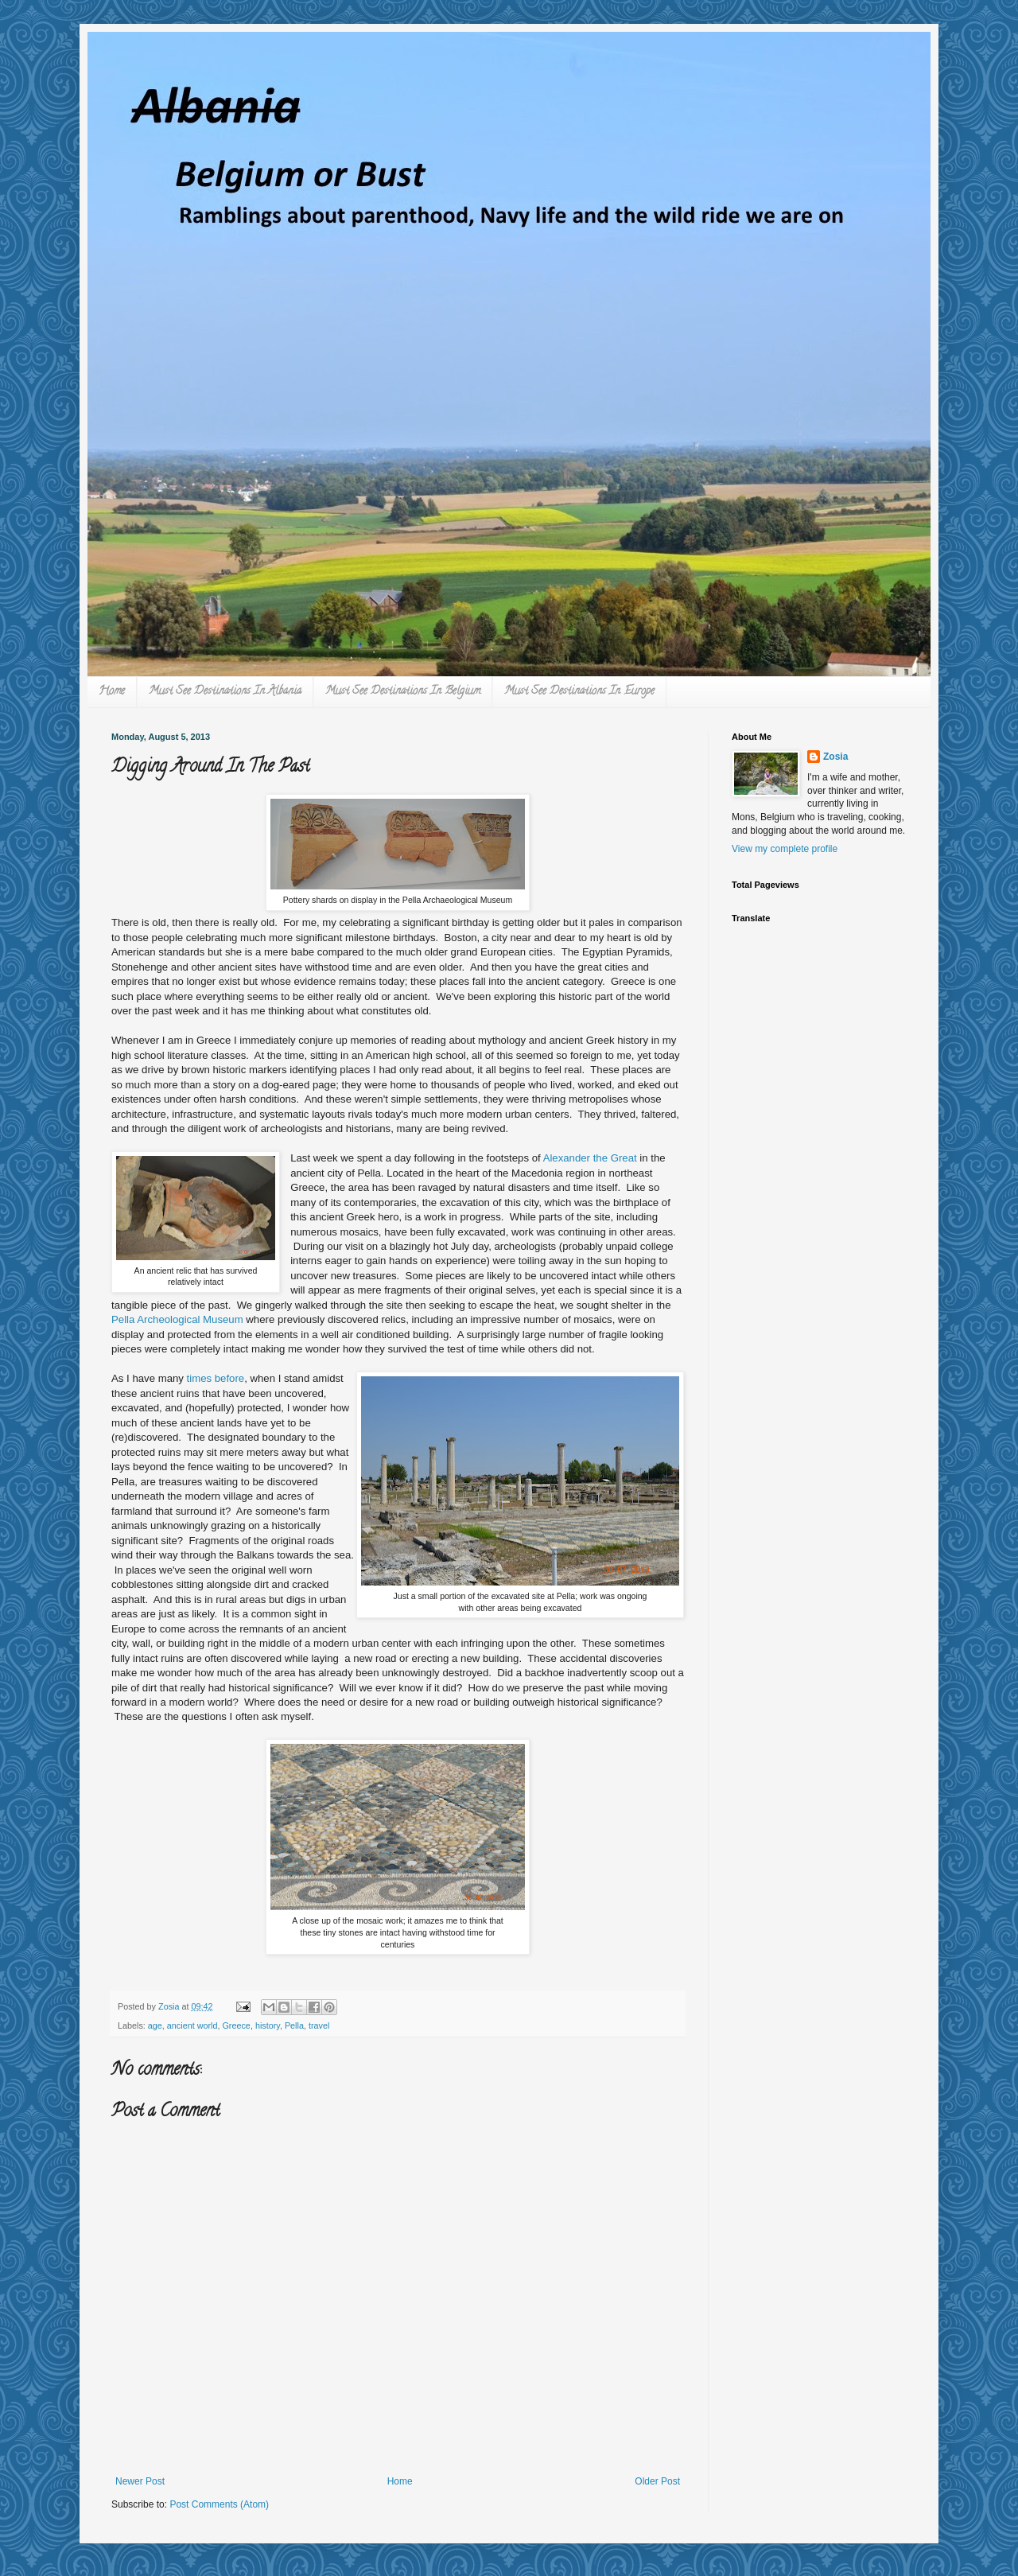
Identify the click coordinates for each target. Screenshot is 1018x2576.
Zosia (835, 756)
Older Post (657, 2481)
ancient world (192, 2025)
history (267, 2025)
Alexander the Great (590, 1158)
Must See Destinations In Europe (579, 691)
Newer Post (140, 2481)
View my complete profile (784, 848)
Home (112, 691)
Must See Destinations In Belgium (402, 691)
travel (319, 2025)
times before (216, 1378)
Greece (236, 2025)
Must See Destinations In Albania (225, 691)
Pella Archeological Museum (177, 1319)
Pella (294, 2025)
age (155, 2025)
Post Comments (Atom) (219, 2504)
